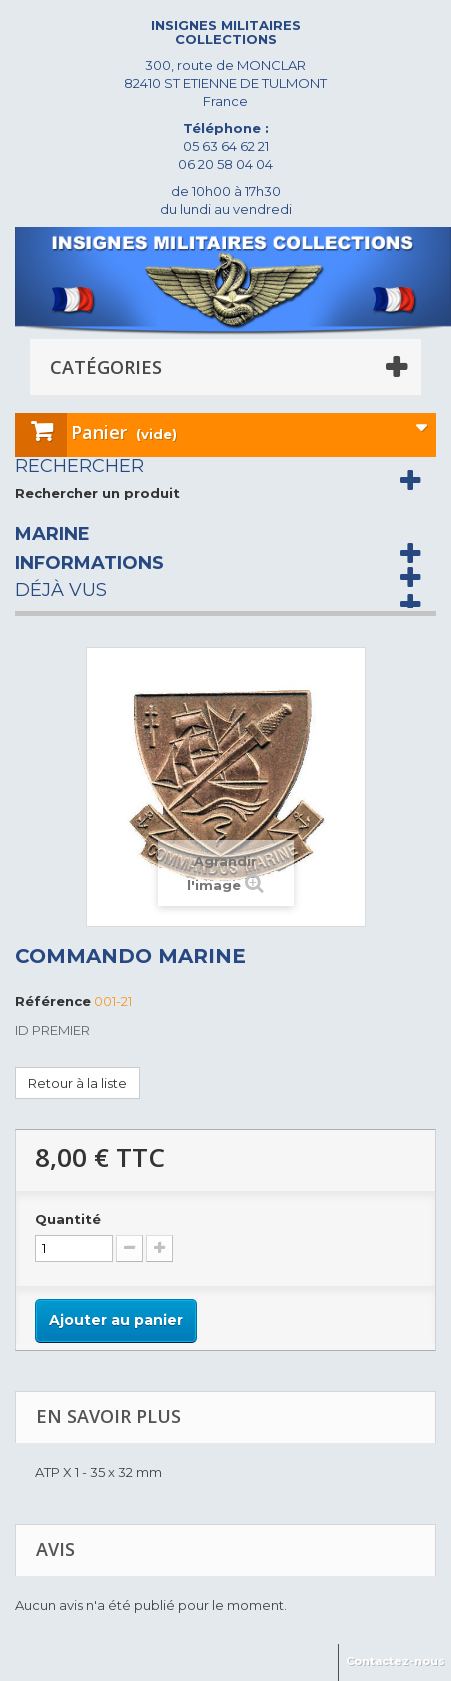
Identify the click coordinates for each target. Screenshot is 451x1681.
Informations (89, 563)
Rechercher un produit (97, 493)
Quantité (68, 1219)
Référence (53, 1001)
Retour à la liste (77, 1083)
